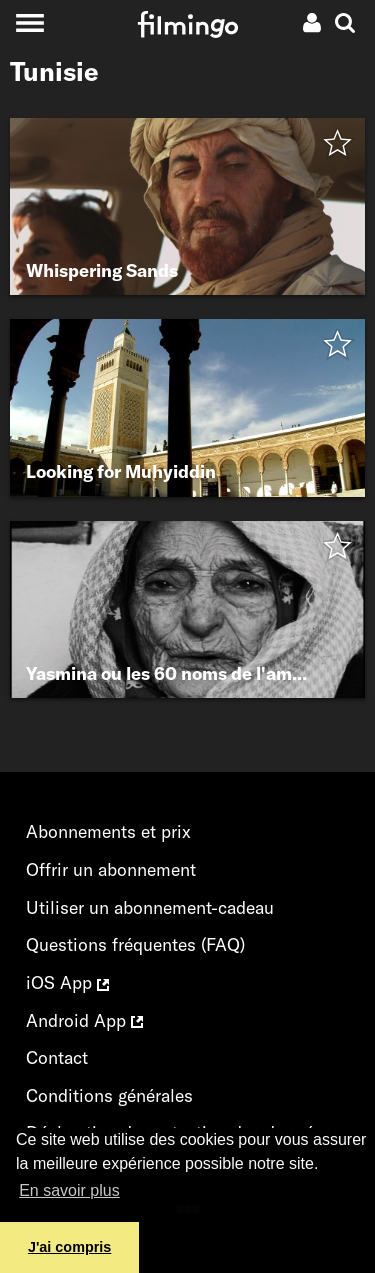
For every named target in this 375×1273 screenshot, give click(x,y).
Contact (57, 1057)
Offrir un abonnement (111, 869)
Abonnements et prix (108, 831)
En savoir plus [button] (69, 1190)
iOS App (67, 982)
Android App (84, 1020)
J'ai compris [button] (69, 1247)
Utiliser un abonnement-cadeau (150, 907)
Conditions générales (109, 1095)
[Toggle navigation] (29, 22)
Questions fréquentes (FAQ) (135, 944)
